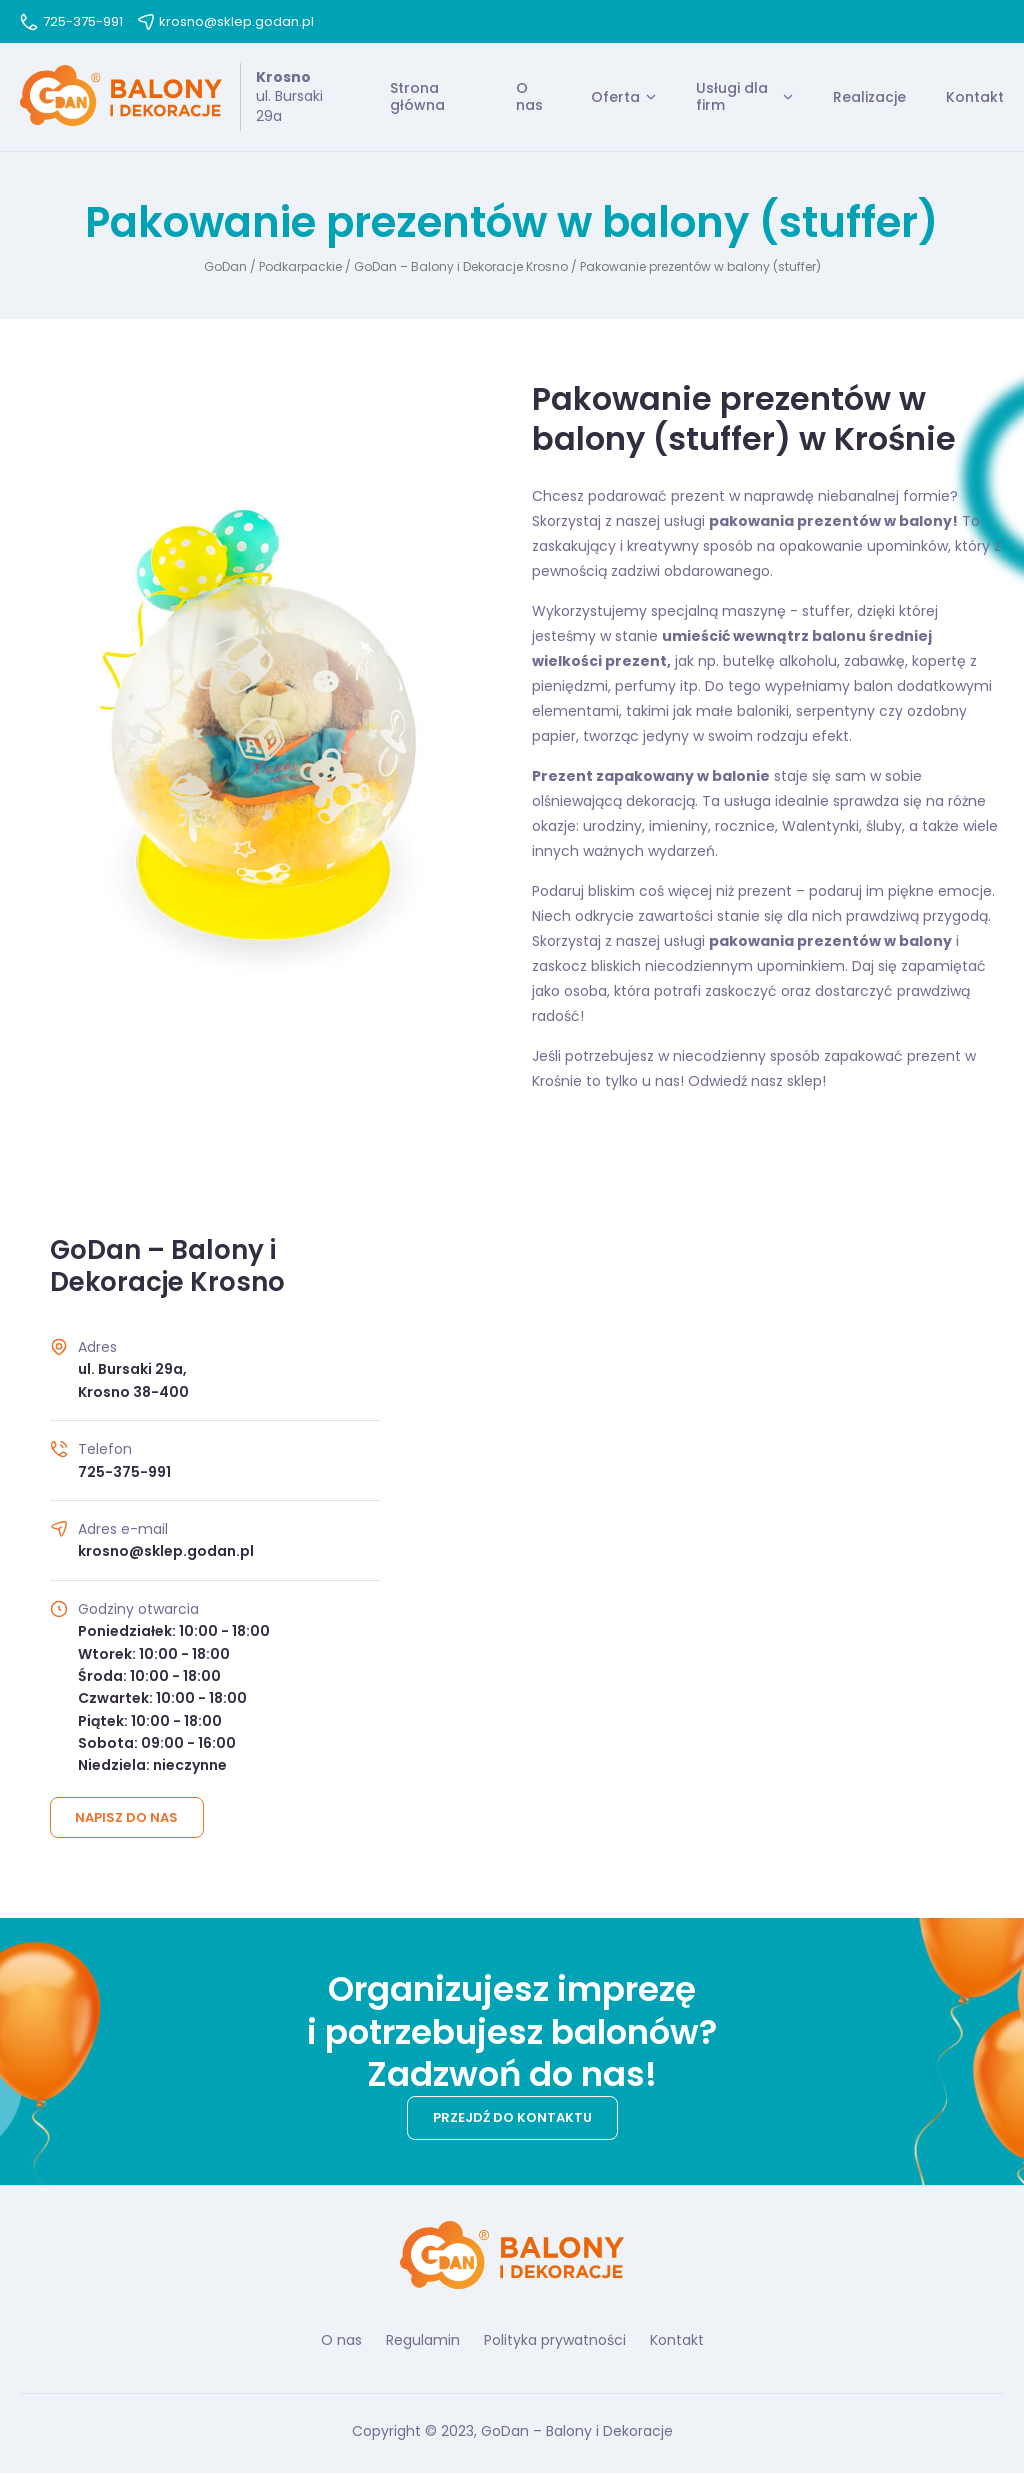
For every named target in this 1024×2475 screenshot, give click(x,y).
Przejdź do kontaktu (512, 2118)
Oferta (615, 97)
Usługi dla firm (732, 97)
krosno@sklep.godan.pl (226, 21)
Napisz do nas (127, 1818)
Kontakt (975, 97)
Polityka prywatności (555, 2341)
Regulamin (423, 2341)
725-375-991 (71, 21)
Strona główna (417, 97)
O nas (529, 97)
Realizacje (869, 97)
